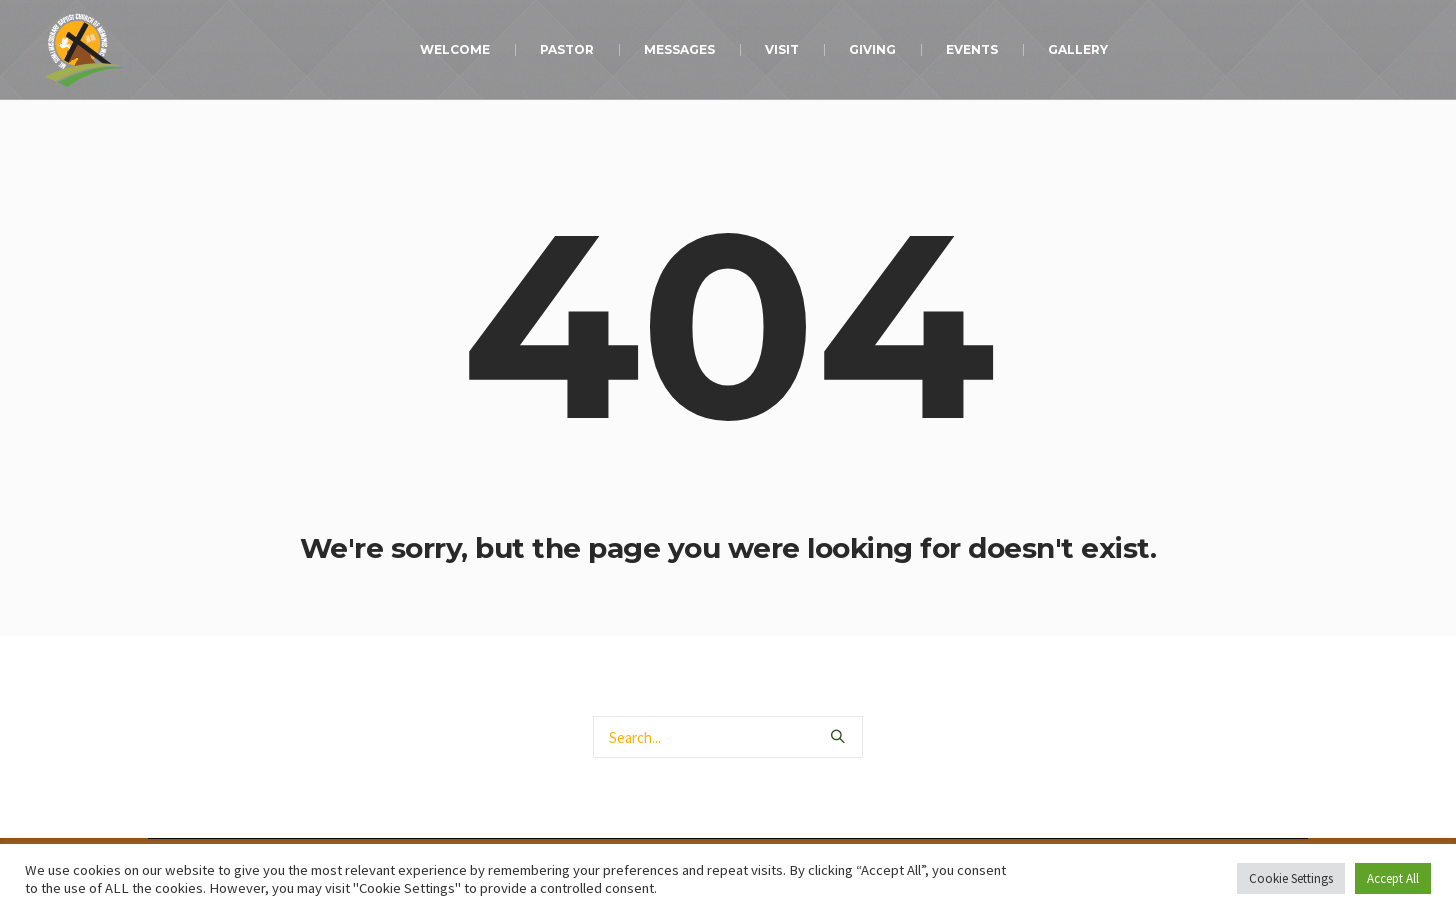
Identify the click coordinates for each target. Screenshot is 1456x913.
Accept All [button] (1393, 878)
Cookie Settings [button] (1291, 878)
